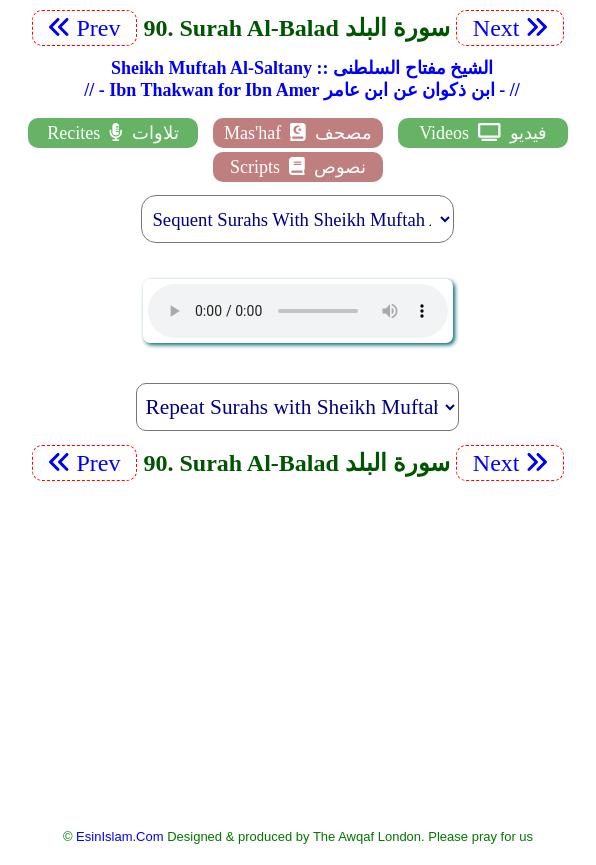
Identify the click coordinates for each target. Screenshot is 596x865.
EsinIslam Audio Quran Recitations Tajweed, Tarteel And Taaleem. (298, 311)
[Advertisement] (298, 653)
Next (510, 28)
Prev (84, 28)
